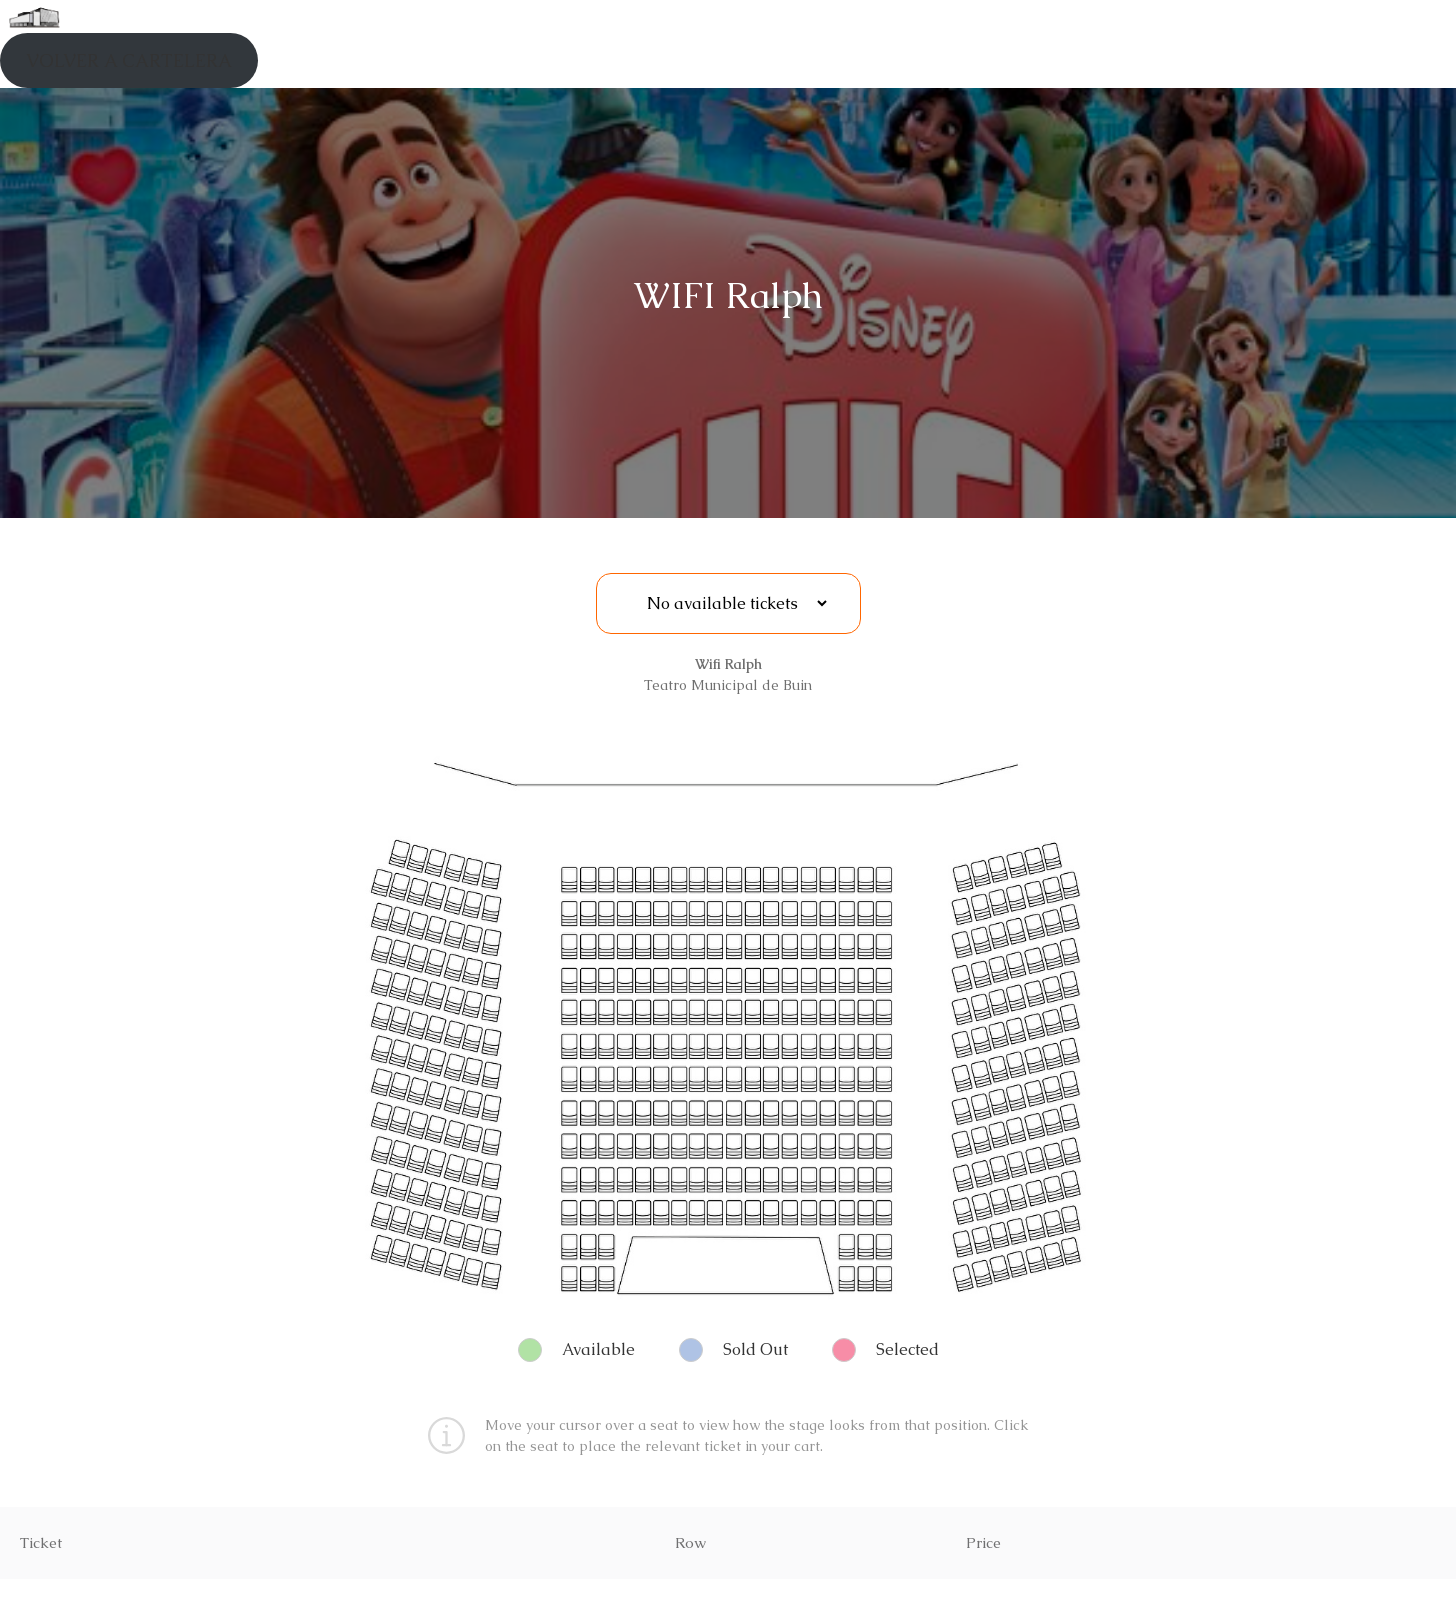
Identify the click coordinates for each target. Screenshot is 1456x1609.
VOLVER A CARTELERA (129, 60)
